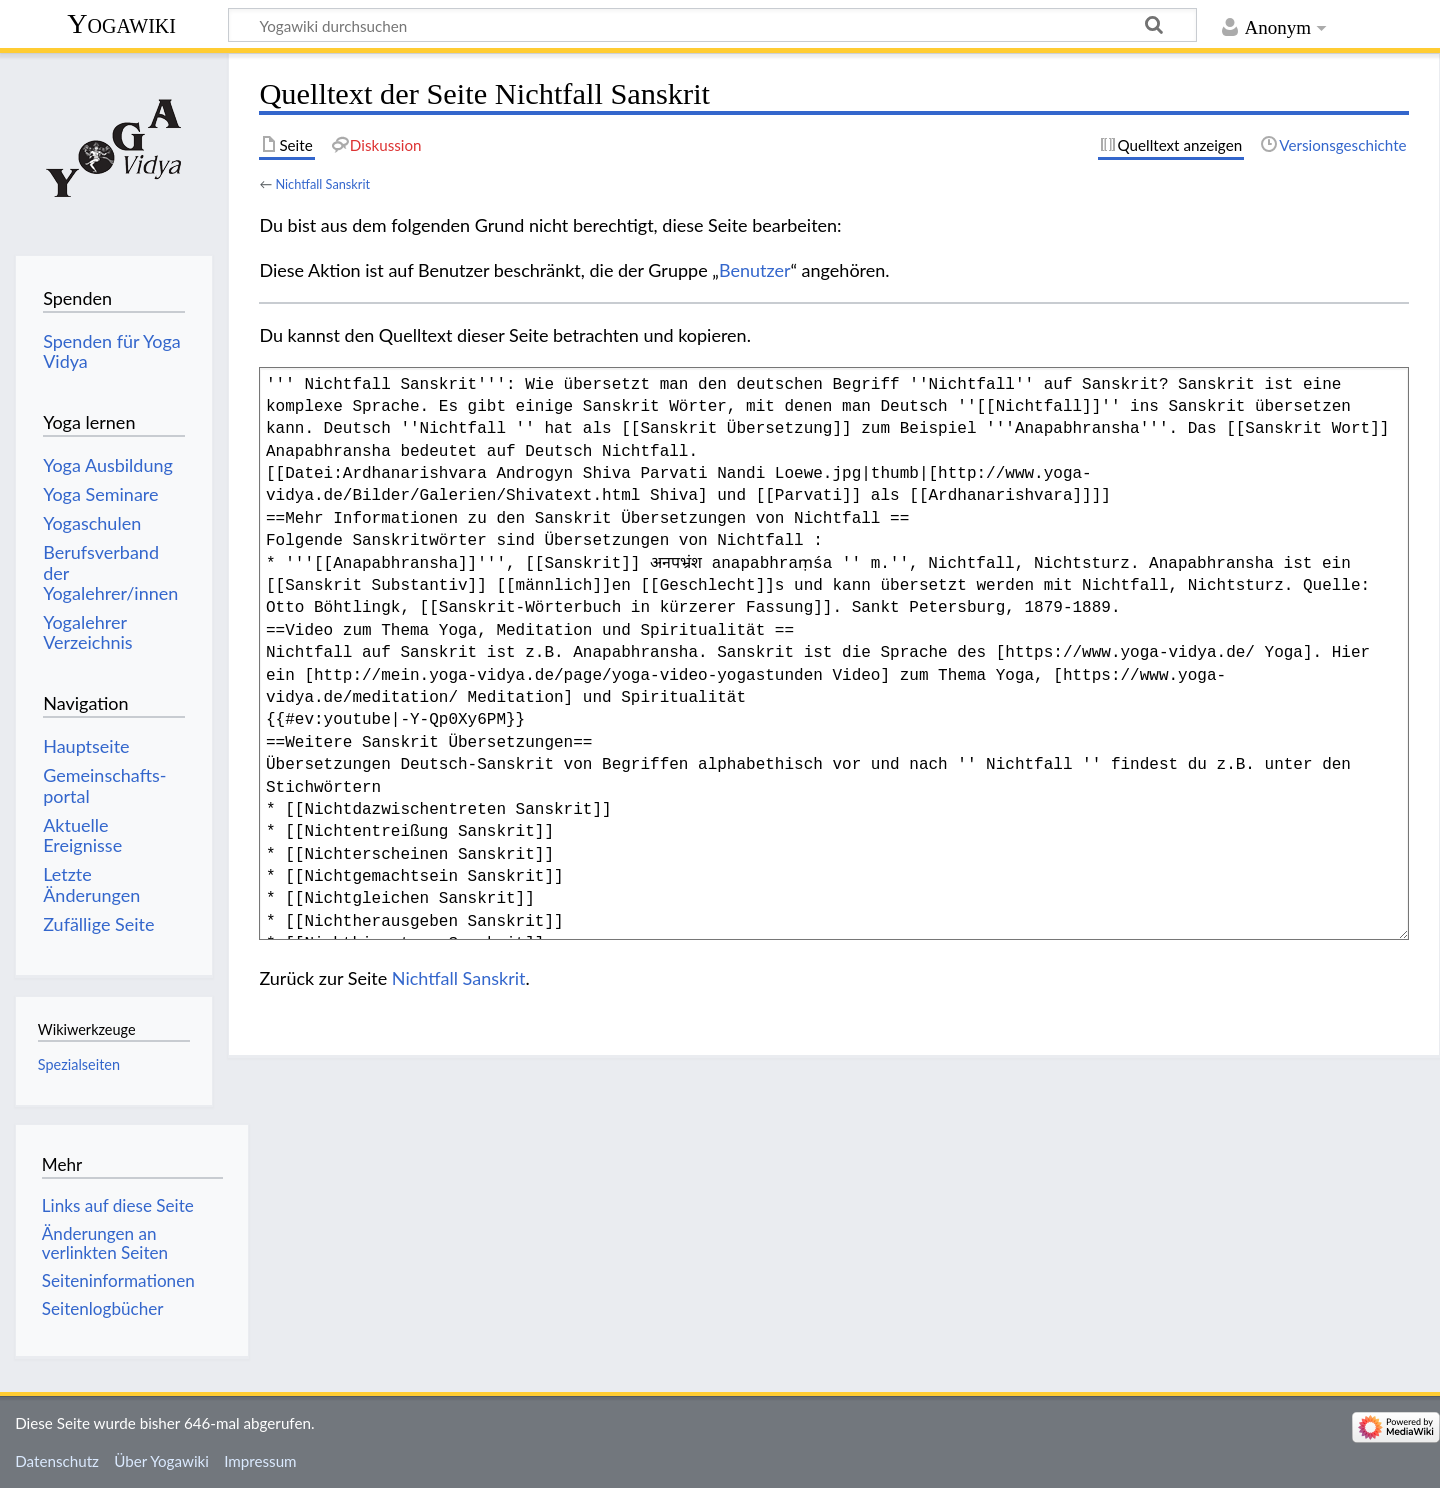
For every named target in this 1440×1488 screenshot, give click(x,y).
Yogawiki (121, 23)
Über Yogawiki (161, 1461)
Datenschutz (57, 1461)
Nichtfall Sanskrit (322, 184)
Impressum (260, 1461)
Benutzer (755, 270)
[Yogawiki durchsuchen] (712, 25)
